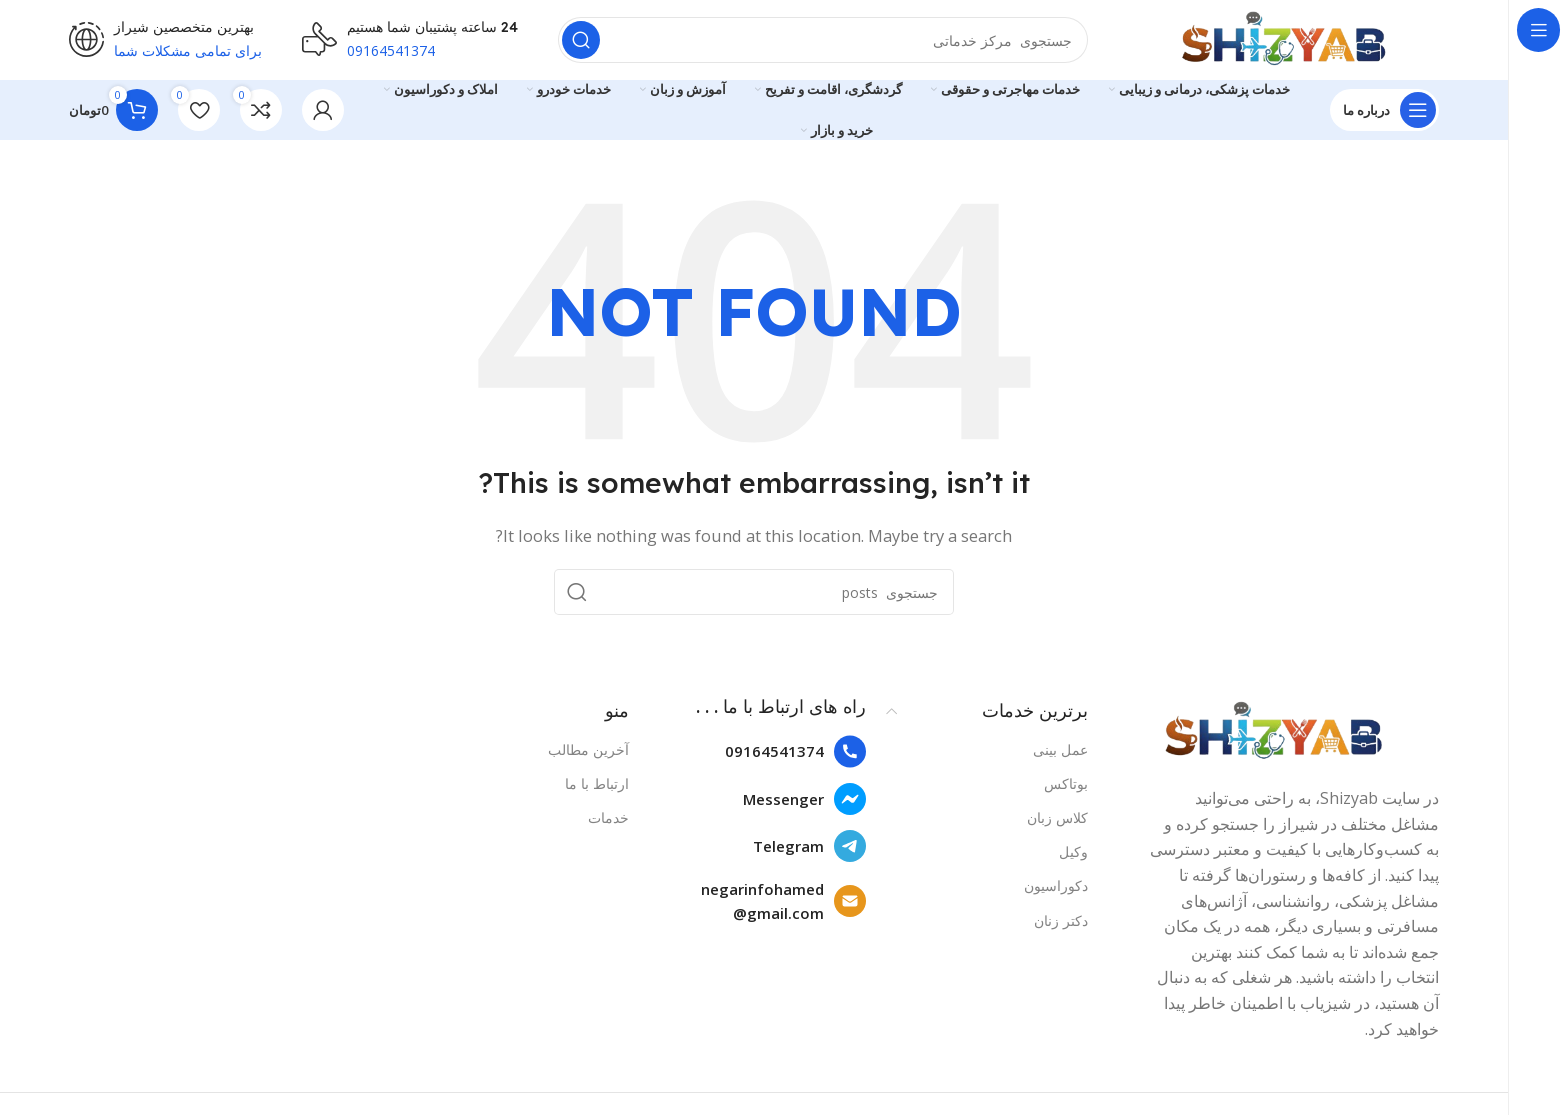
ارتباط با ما (597, 783)
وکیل (1073, 851)
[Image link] (1273, 730)
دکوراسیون (1056, 885)
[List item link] (757, 751)
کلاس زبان (1057, 817)
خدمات (608, 817)
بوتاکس (1066, 783)
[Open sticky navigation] (1384, 110)
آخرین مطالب (588, 749)
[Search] (823, 40)
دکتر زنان (1061, 920)
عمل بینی (1060, 749)
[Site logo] (1283, 38)
